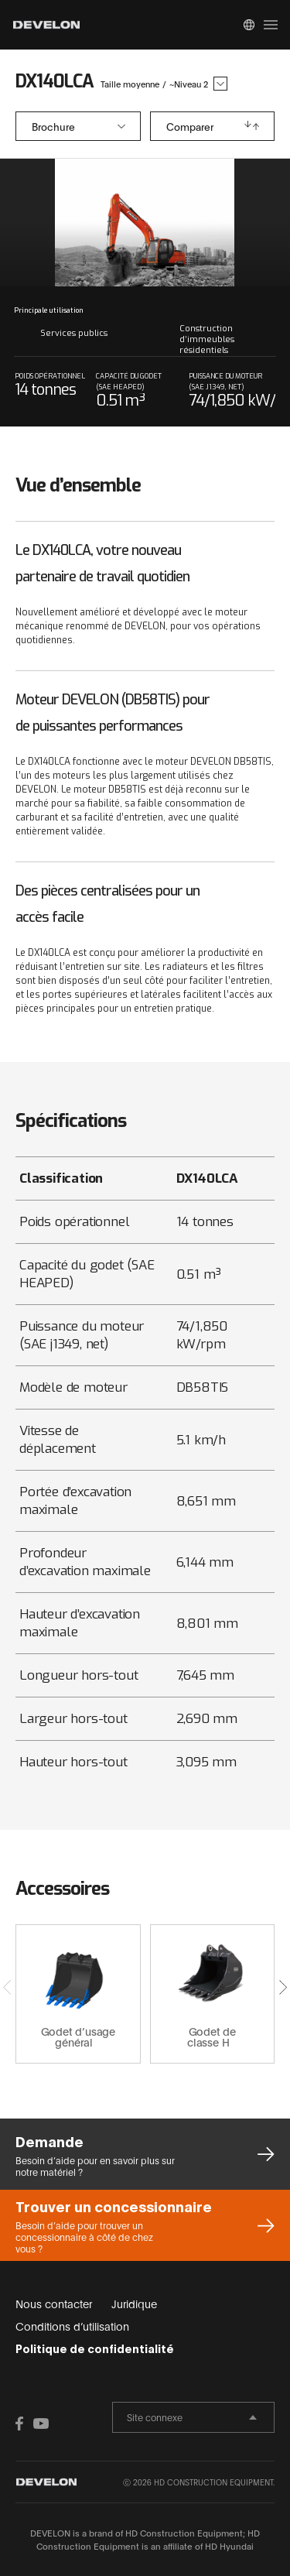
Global (249, 24)
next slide (212, 222)
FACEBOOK (23, 2423)
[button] (283, 1987)
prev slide (78, 222)
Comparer (189, 126)
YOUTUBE (41, 2423)
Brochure (53, 126)
